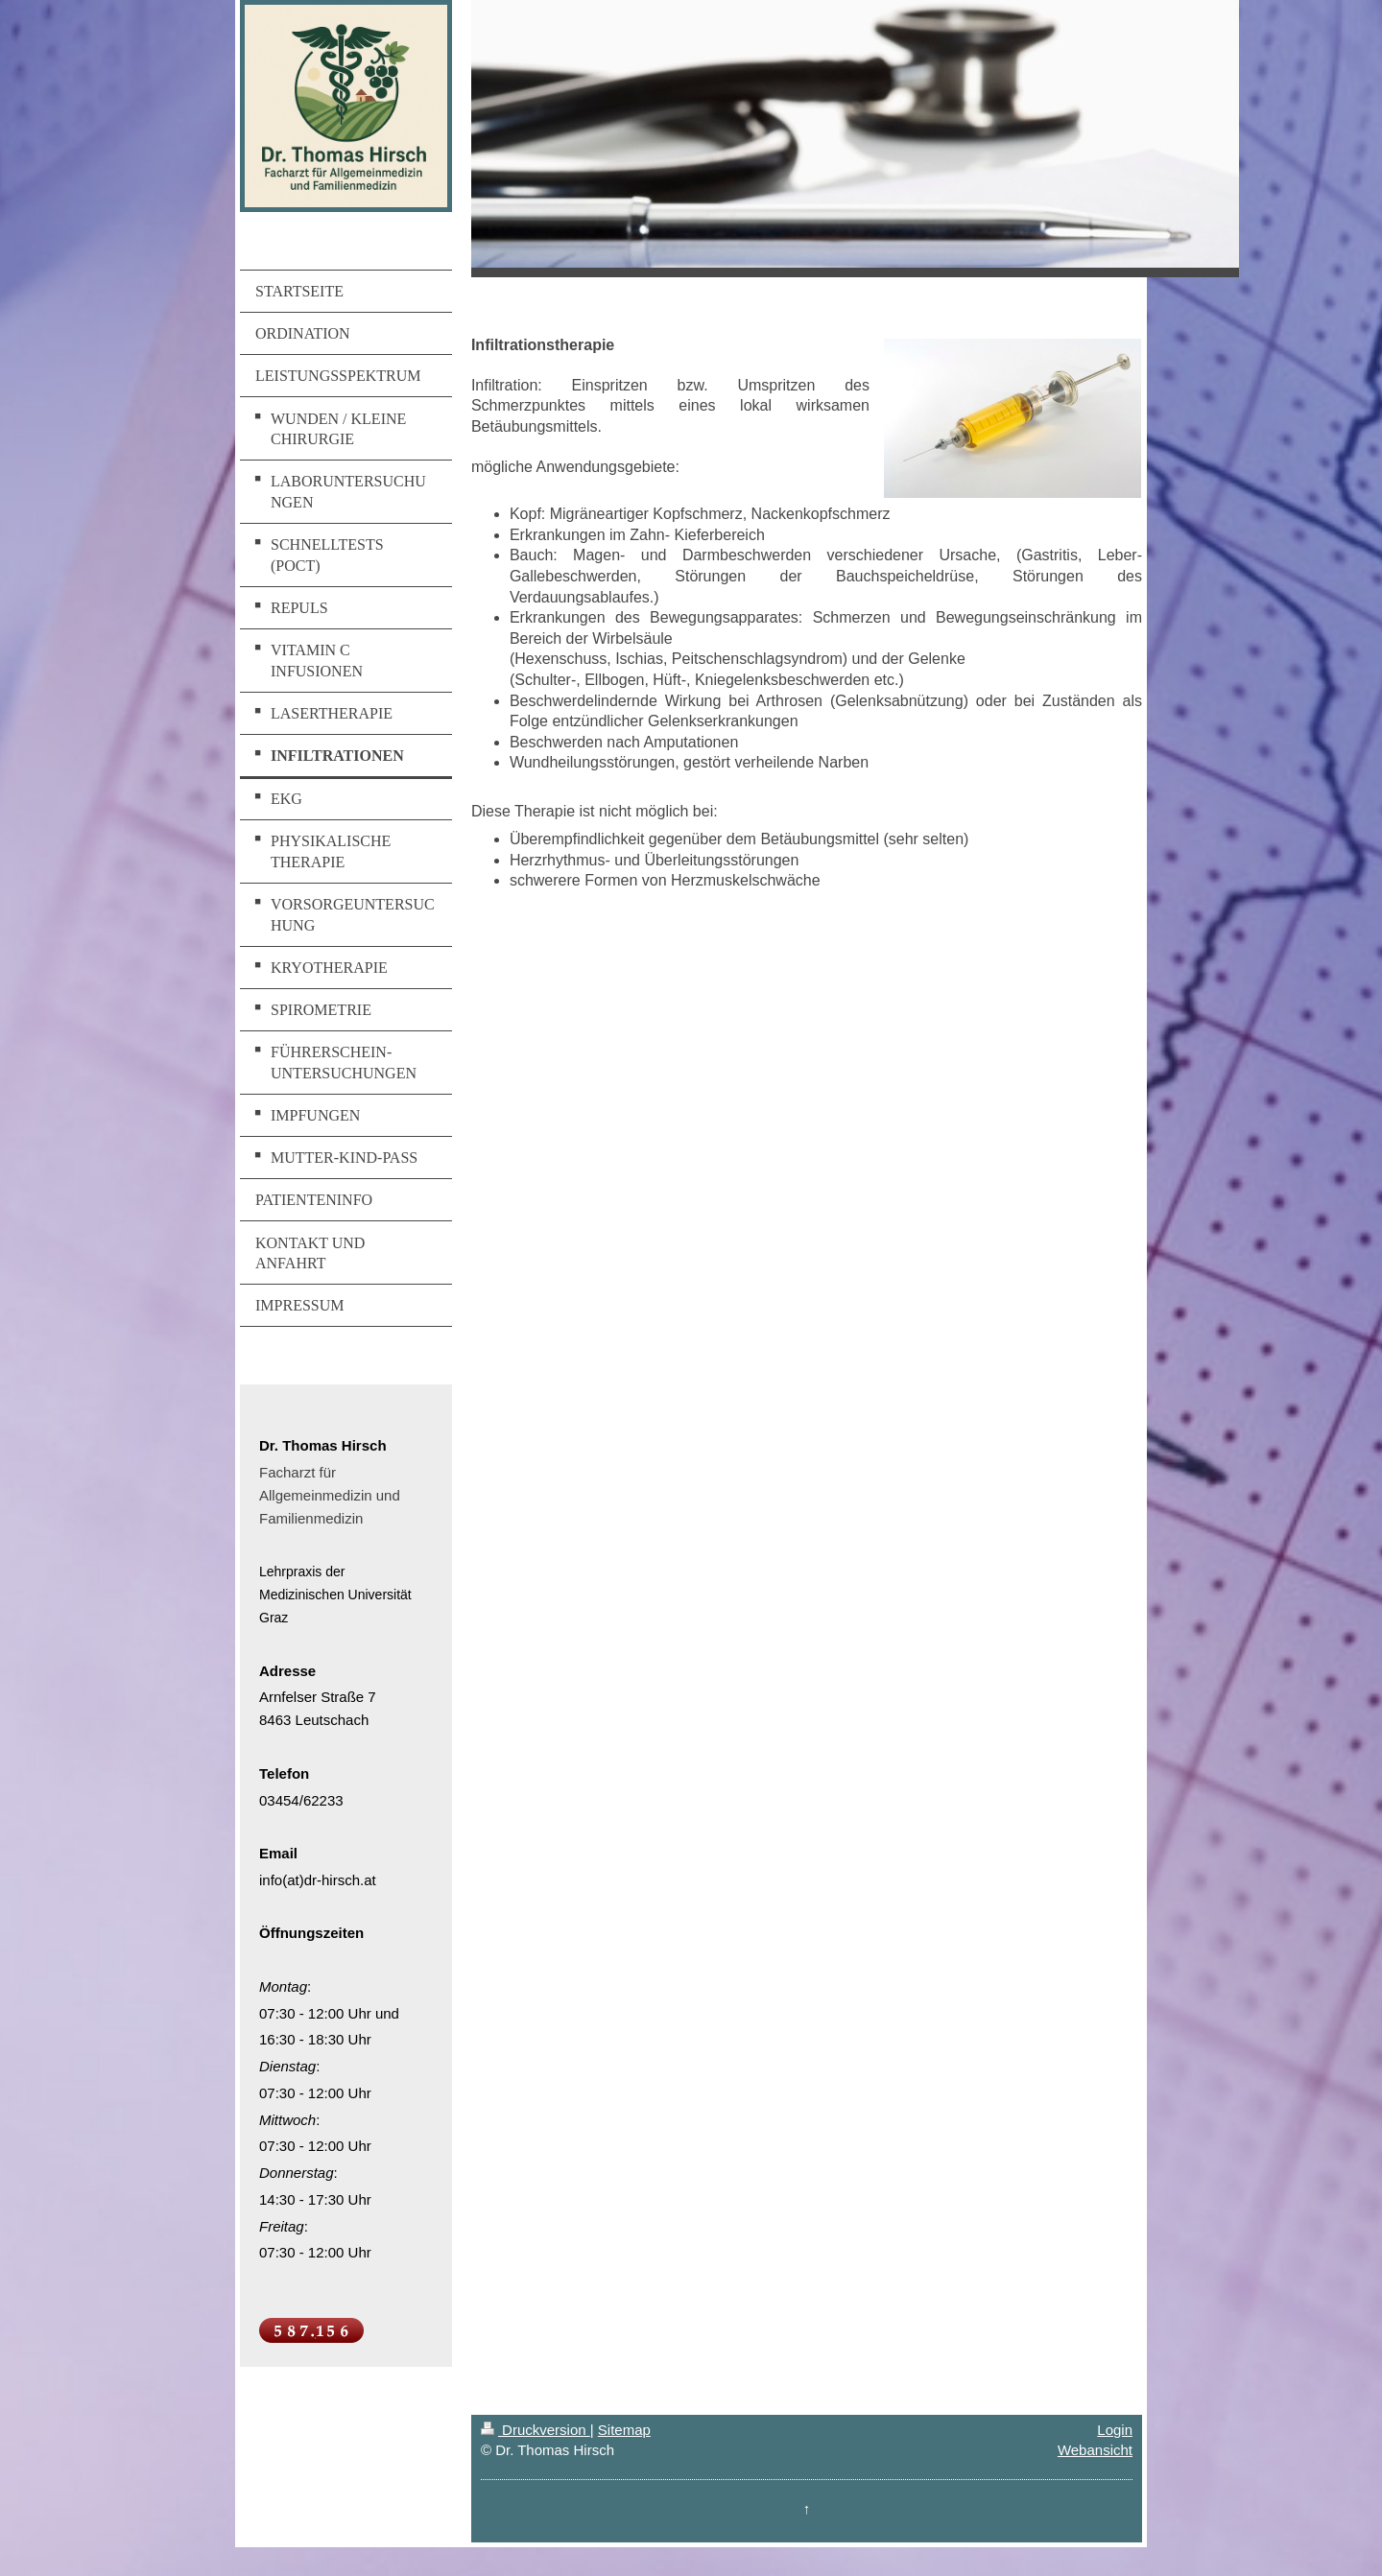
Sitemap (624, 2430)
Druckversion (535, 2430)
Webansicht (1095, 2450)
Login (1114, 2430)
